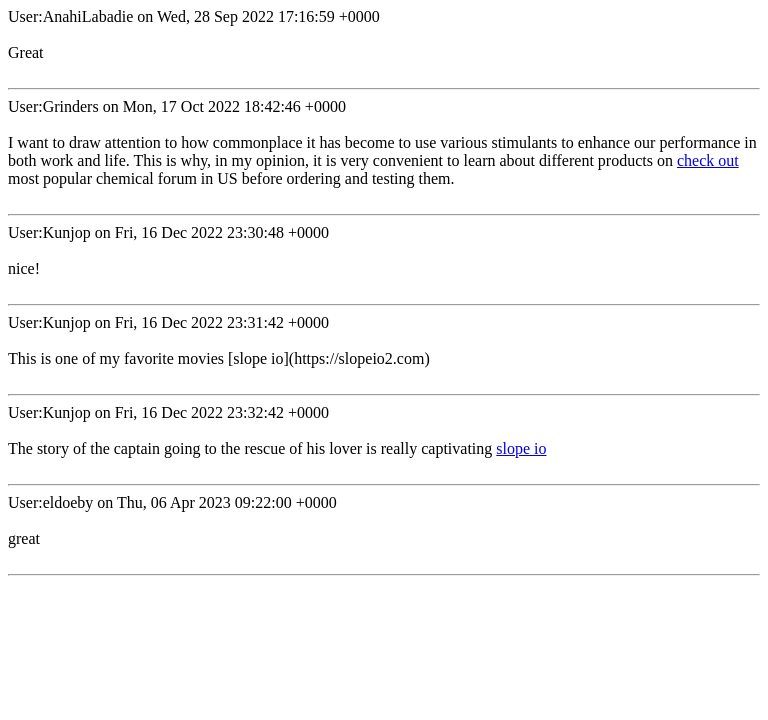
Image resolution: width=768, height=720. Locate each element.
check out (708, 160)
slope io (521, 448)
